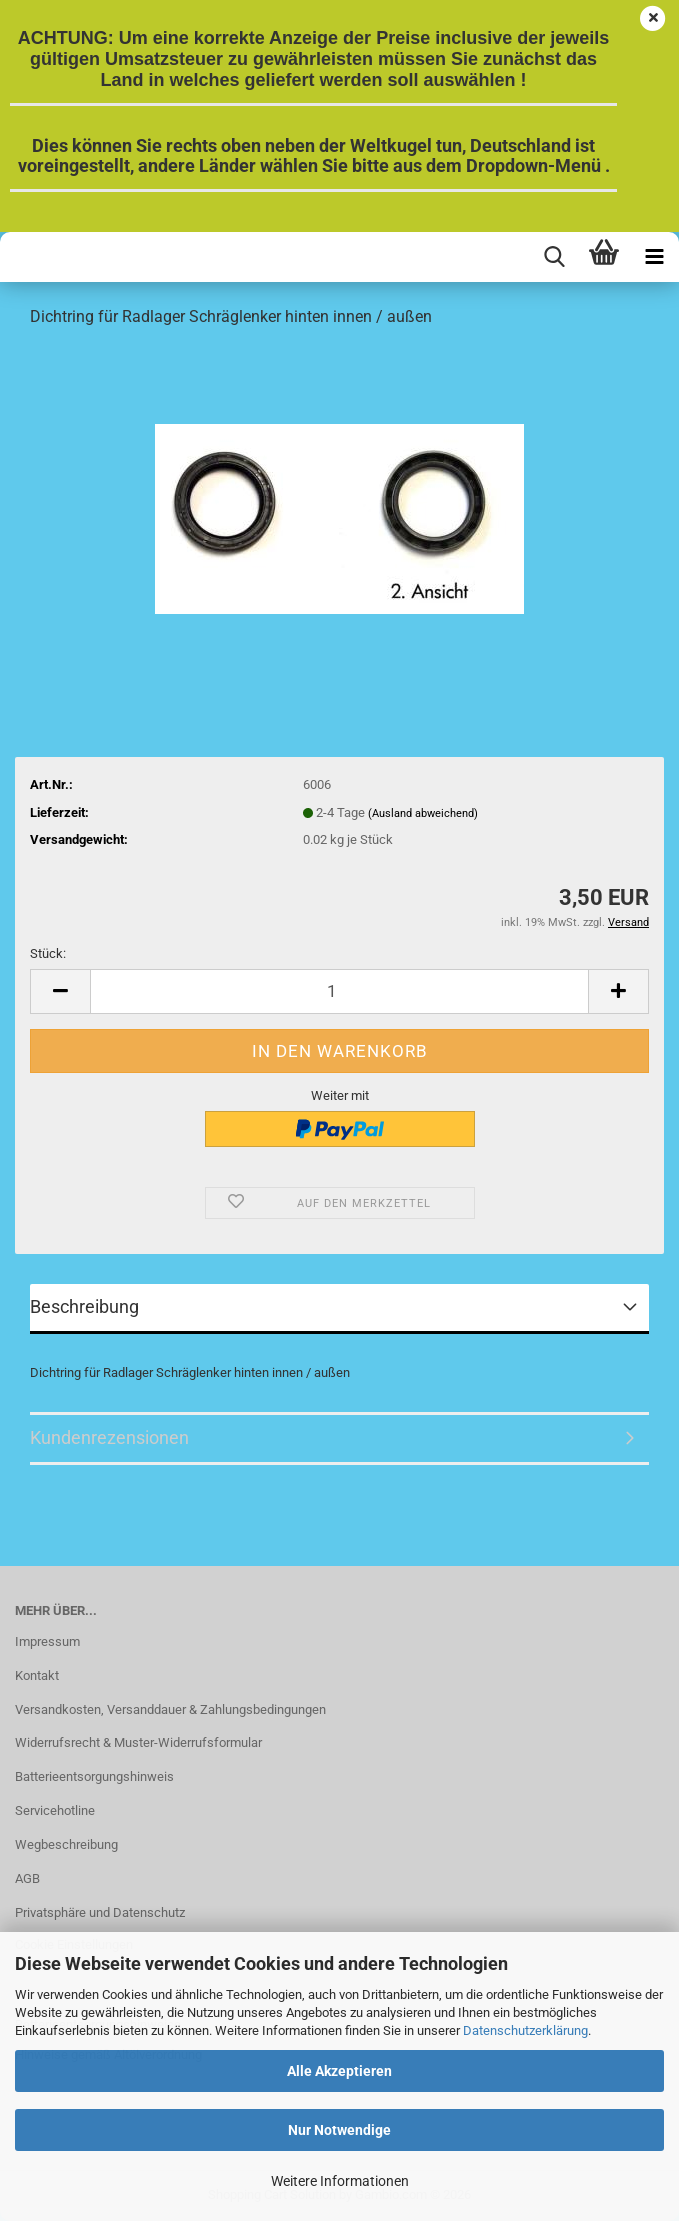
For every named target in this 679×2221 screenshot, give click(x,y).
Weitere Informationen (340, 2181)
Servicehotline (55, 1810)
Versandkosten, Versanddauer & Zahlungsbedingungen (170, 1709)
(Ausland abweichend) (423, 813)
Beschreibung (84, 1306)
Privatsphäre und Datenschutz (100, 1912)
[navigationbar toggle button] (654, 257)
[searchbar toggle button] (554, 257)
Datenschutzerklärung (525, 2030)
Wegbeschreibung (66, 1844)
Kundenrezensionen (109, 1437)
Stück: (48, 953)
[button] (60, 991)
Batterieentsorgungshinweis (94, 1776)
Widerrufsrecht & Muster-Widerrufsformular (138, 1742)
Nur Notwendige (339, 2130)
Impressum (47, 1641)
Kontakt (37, 1675)
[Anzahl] (339, 991)
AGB (27, 1878)
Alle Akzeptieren (339, 2071)
